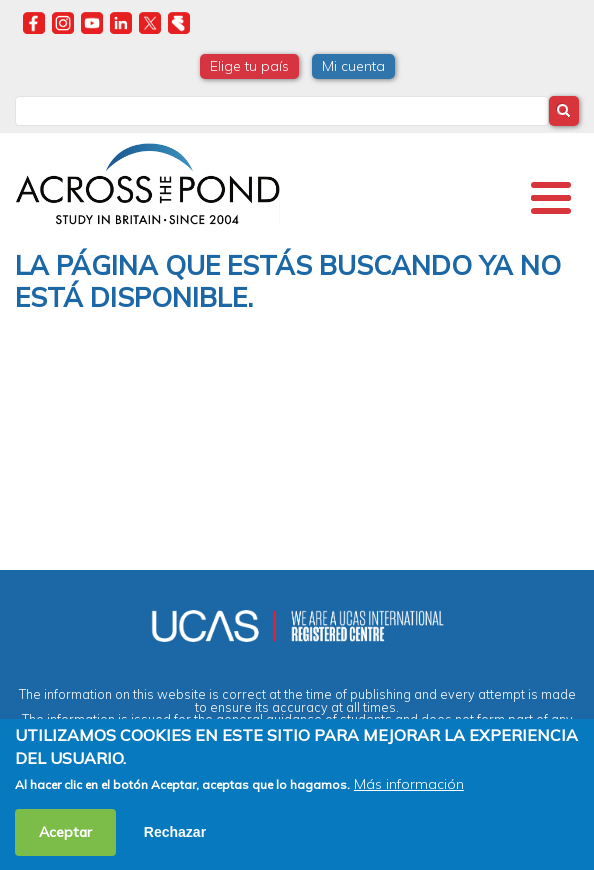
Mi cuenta (353, 66)
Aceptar (65, 832)
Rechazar (175, 832)
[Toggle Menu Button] (551, 198)
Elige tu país (249, 66)
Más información (409, 784)
